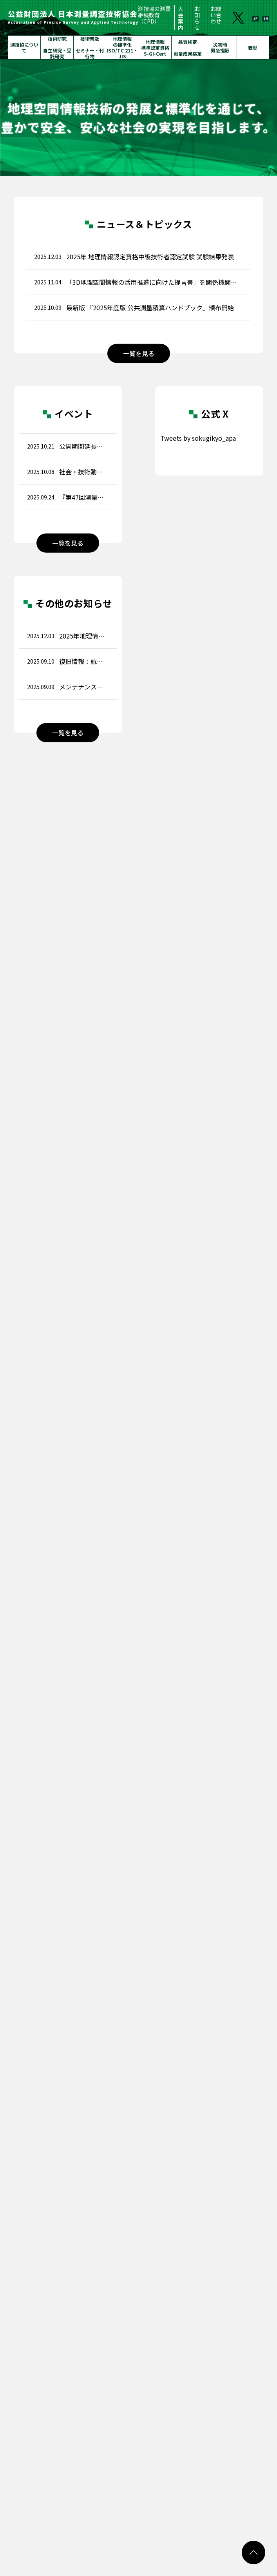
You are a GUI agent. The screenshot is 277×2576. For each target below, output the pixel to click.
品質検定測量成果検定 (188, 47)
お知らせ (197, 18)
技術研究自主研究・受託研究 (57, 47)
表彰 (252, 47)
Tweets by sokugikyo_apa (198, 438)
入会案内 (180, 18)
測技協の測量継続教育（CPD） (154, 15)
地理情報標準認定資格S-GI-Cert (155, 47)
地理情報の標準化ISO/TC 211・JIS (122, 47)
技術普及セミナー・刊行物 (90, 47)
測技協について (24, 47)
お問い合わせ (215, 15)
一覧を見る (138, 353)
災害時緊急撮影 (220, 47)
